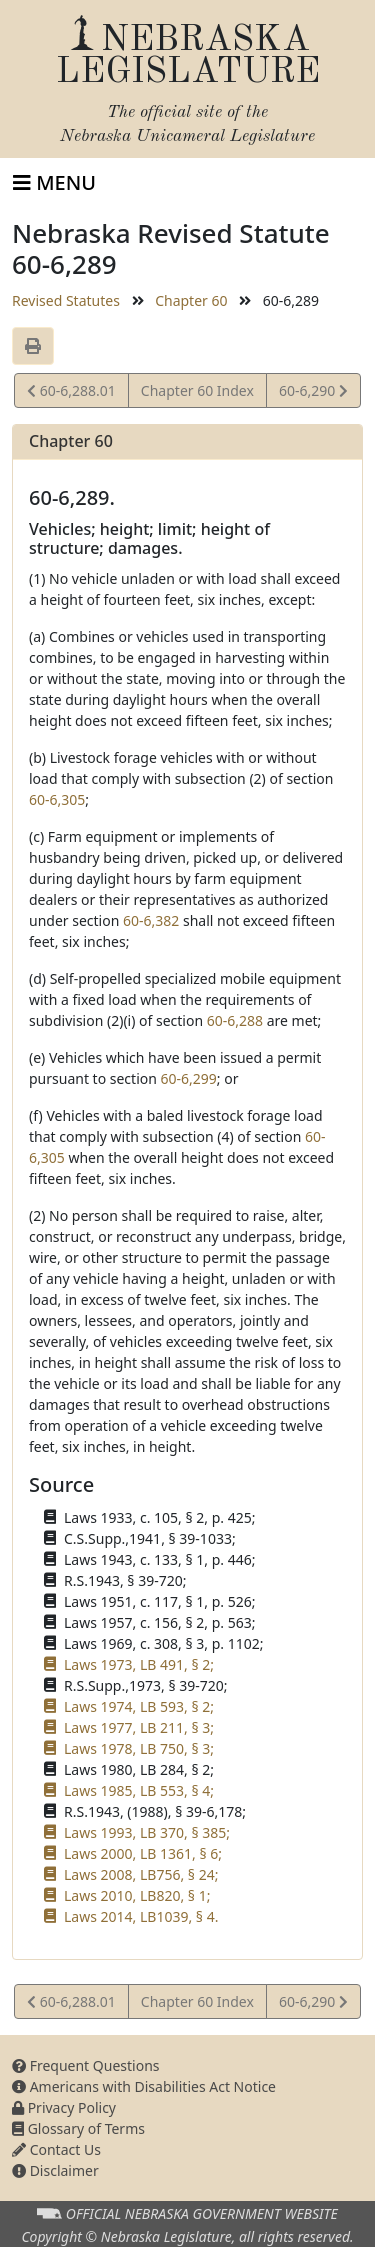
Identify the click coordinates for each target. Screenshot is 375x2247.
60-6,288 (235, 1020)
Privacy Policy (64, 2107)
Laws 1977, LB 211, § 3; (139, 1727)
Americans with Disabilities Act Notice (144, 2086)
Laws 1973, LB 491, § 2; (139, 1664)
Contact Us (56, 2149)
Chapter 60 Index (197, 390)
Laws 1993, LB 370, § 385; (147, 1832)
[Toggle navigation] (54, 183)
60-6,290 (313, 393)
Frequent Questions (86, 2065)
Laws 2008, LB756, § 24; (141, 1874)
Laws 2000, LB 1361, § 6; (143, 1853)
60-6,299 (189, 1078)
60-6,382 (151, 920)
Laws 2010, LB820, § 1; (137, 1895)
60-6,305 (57, 799)
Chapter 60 (191, 300)
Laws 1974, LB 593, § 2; (139, 1706)
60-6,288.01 (71, 393)
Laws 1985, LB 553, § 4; (139, 1790)
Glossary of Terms (78, 2128)
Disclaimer (55, 2170)
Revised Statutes (66, 300)
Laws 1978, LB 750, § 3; (139, 1748)
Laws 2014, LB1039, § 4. (141, 1916)
